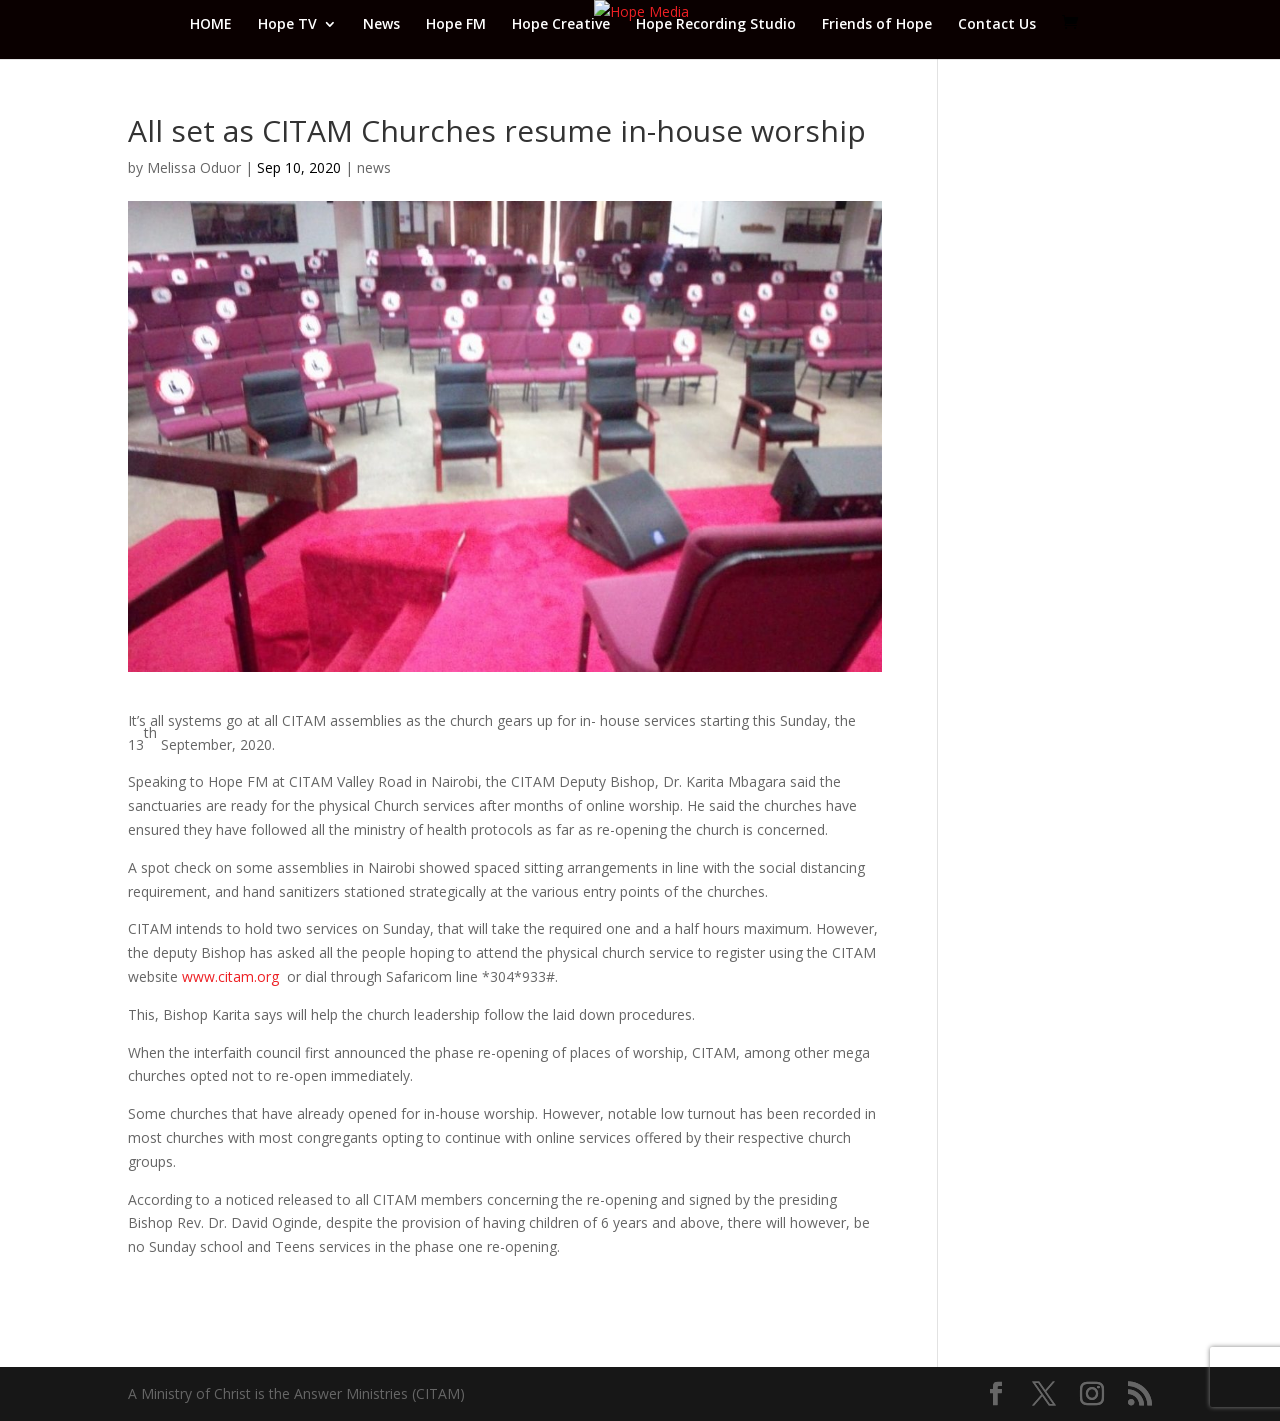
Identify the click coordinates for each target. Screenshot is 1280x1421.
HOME (211, 25)
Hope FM (456, 25)
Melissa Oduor (194, 167)
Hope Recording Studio (716, 25)
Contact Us (997, 25)
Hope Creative (561, 25)
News (381, 25)
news (374, 167)
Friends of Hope (877, 25)
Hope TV (287, 25)
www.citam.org (230, 976)
